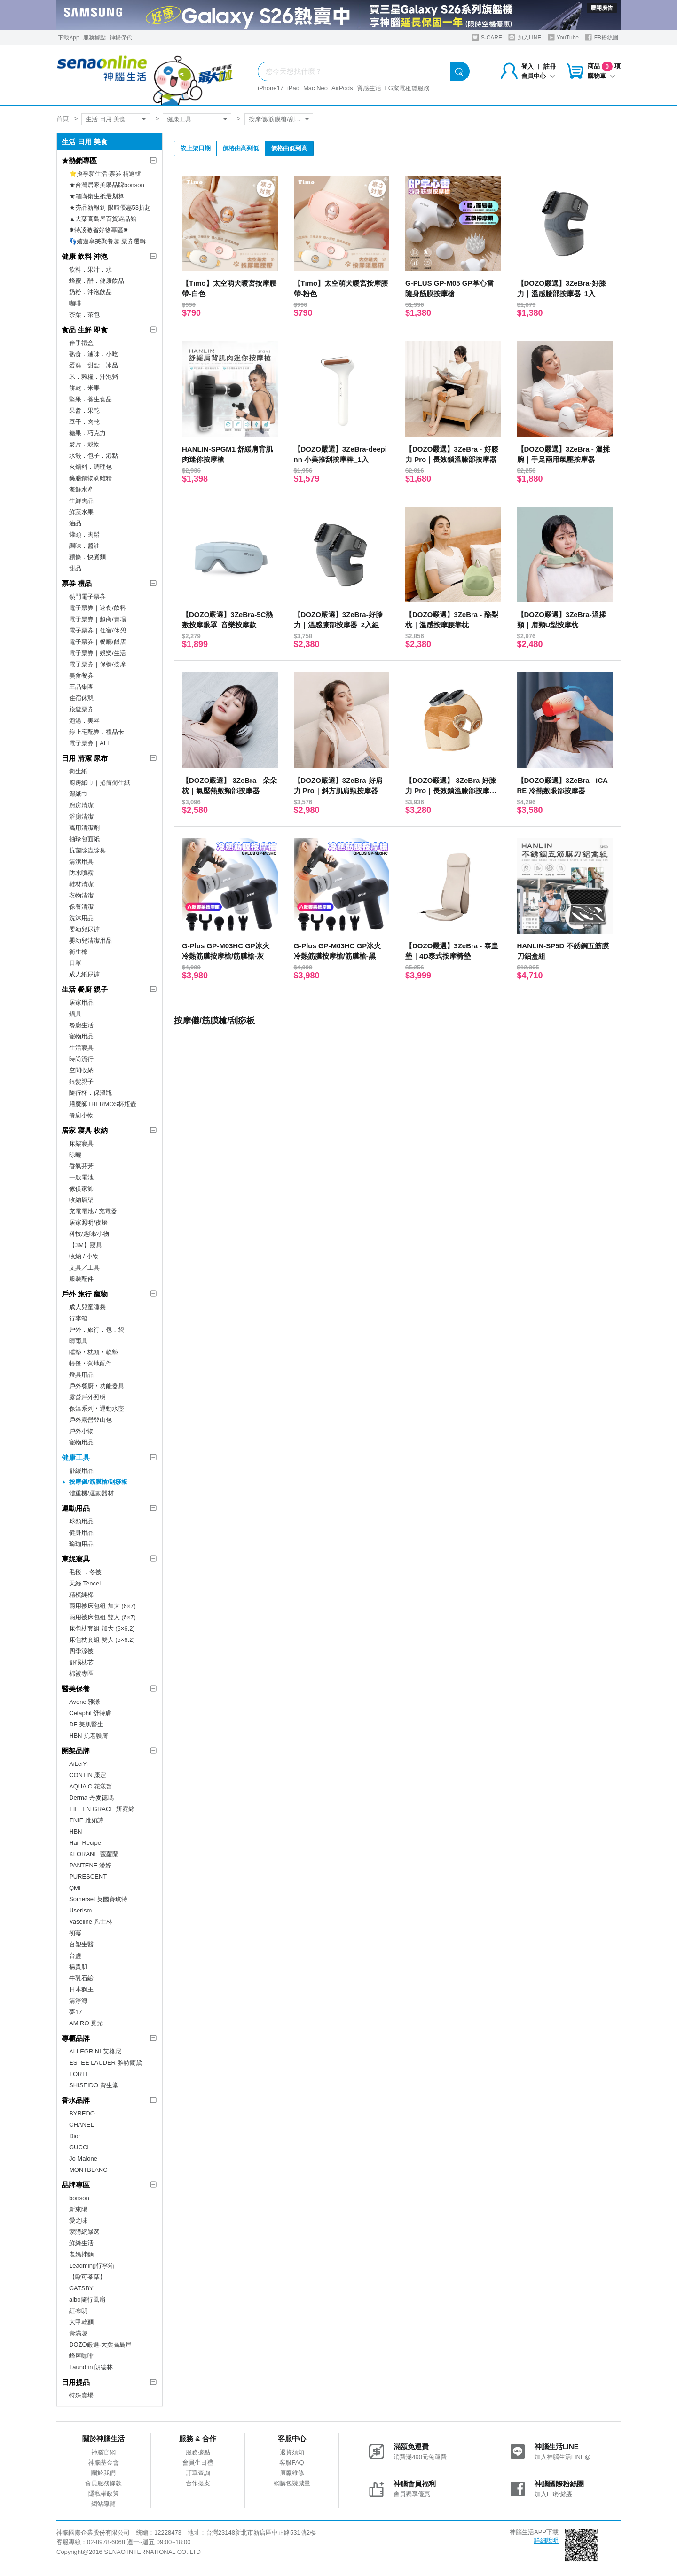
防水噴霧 (81, 872)
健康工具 (179, 119)
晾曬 (75, 1154)
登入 (527, 66)
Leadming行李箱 (91, 2265)
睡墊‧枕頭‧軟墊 (93, 1352)
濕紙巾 (78, 793)
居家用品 (81, 1002)
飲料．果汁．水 (90, 269)
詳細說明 (546, 2540)
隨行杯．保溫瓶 (90, 1092)
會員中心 (538, 75)
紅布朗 (78, 2310)
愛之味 (78, 2220)
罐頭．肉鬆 (84, 534)
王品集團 (81, 686)
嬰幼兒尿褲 (84, 929)
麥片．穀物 (84, 444)
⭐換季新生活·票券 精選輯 (105, 173)
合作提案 (198, 2483)
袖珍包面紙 (84, 839)
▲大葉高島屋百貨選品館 (102, 218)
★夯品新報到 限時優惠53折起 (110, 207)
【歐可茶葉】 (87, 2276)
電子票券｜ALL (89, 743)
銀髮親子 (81, 1081)
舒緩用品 (81, 1470)
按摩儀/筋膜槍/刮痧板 (278, 119)
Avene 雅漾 (84, 1701)
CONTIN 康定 (87, 1775)
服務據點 (94, 37)
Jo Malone (83, 2158)
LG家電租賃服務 (407, 88)
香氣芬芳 (81, 1166)
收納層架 (81, 1199)
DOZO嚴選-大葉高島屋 (100, 2344)
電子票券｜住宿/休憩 (97, 630)
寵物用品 (81, 1036)
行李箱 (78, 1318)
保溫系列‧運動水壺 (96, 1408)
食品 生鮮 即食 (85, 330)
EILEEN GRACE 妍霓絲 (101, 1808)
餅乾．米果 (84, 387)
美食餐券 (81, 675)
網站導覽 (103, 2503)
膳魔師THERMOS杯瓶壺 (102, 1104)
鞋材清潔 (81, 884)
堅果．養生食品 (90, 399)
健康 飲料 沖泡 (85, 256)
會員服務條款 (103, 2483)
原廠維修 (292, 2472)
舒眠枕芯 (81, 1662)
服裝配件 (81, 1278)
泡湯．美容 (84, 720)
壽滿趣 (78, 2333)
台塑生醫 (81, 1944)
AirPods (342, 88)
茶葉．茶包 (84, 314)
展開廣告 (601, 8)
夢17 (75, 2011)
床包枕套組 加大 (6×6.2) (102, 1628)
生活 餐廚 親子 (85, 989)
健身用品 (81, 1532)
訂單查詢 (198, 2472)
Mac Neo (315, 88)
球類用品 (81, 1521)
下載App (68, 37)
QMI (75, 1887)
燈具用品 (81, 1374)
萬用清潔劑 (84, 827)
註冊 (549, 66)
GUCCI (79, 2147)
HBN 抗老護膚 (88, 1735)
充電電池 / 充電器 (93, 1211)
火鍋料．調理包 (90, 466)
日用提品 (76, 2382)
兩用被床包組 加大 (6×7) (102, 1605)
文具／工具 (84, 1267)
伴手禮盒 (81, 342)
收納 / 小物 (84, 1256)
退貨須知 (292, 2452)
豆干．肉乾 (84, 421)
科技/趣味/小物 (89, 1233)
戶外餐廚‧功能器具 (96, 1385)
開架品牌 (76, 1751)
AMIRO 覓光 (86, 2023)
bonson (79, 2197)
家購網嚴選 (84, 2231)
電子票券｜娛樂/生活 (97, 652)
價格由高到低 (240, 148)
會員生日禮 (197, 2462)
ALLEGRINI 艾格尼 (95, 2051)
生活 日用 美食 (106, 119)
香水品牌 (76, 2100)
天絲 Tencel (85, 1583)
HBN (75, 1831)
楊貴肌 (78, 1966)
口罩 (75, 963)
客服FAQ (291, 2462)
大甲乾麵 (81, 2322)
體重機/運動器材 (91, 1493)
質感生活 (369, 88)
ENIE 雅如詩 (86, 1820)
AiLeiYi (78, 1763)
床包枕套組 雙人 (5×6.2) (102, 1639)
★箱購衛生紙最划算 (96, 196)
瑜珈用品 (81, 1543)
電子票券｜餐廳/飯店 (97, 641)
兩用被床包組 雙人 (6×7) (102, 1617)
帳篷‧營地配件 (90, 1363)
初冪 (75, 1932)
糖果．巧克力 (87, 433)
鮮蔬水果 (81, 511)
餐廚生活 (81, 1025)
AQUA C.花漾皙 (90, 1786)
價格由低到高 (289, 148)
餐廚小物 (81, 1115)
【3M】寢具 (85, 1245)
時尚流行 (81, 1058)
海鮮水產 (81, 489)
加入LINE (524, 37)
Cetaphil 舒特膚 (90, 1713)
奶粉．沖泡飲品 (90, 292)
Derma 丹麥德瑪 (91, 1797)
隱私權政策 (103, 2493)
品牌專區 (76, 2185)
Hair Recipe (85, 1842)
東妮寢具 (76, 1559)
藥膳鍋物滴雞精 (90, 478)
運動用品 (76, 1508)
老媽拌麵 (81, 2254)
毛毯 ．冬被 (85, 1572)
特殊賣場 (81, 2395)
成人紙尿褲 (84, 974)
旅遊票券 (81, 709)
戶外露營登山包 (90, 1419)
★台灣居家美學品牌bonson (106, 184)
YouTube (563, 37)
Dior (74, 2135)
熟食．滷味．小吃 (93, 354)
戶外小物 (81, 1431)
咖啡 (75, 303)
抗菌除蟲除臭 (87, 850)
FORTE (79, 2073)
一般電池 (81, 1177)
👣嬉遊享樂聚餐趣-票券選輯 (107, 241)
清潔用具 (81, 861)
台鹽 (75, 1955)
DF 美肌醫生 (86, 1724)
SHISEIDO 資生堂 (93, 2085)
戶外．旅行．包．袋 (96, 1329)
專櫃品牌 (76, 2038)
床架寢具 (81, 1143)
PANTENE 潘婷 (90, 1865)
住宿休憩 (81, 698)
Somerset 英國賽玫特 (98, 1899)
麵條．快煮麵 (87, 557)
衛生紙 (78, 771)
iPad (293, 88)
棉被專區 (81, 1673)
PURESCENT (88, 1876)
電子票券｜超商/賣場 (97, 619)
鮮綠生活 (81, 2243)
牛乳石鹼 (81, 1978)
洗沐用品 (81, 917)
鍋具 (75, 1013)
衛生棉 (78, 951)
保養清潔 (81, 906)
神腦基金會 (103, 2462)
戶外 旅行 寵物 (85, 1294)
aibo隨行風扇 (87, 2299)
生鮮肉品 (81, 500)
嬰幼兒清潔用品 (90, 940)
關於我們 (103, 2472)
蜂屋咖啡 (81, 2355)
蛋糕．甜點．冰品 (93, 365)
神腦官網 (103, 2452)
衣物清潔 (81, 895)
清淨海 (78, 2000)
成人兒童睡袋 (87, 1307)
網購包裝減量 (292, 2483)
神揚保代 (121, 37)
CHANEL (81, 2124)
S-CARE (487, 37)
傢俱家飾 (81, 1188)
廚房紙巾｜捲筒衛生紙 (99, 782)
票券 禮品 (77, 583)
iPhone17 (270, 88)
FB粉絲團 (601, 37)
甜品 (75, 568)
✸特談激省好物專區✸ (98, 230)
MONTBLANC (88, 2169)
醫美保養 (76, 1689)
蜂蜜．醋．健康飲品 (96, 280)
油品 (75, 523)
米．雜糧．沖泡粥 (93, 376)
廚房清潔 (81, 805)
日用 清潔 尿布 (85, 758)
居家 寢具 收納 (85, 1130)
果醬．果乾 (84, 410)
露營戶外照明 (87, 1397)
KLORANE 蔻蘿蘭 (93, 1854)
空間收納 (81, 1070)
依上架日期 (195, 148)
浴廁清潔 (81, 816)
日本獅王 (81, 1989)
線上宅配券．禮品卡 (96, 731)
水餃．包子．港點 (93, 455)
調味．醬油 (84, 545)
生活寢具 (81, 1047)
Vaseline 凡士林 (90, 1921)
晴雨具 (78, 1340)
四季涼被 (81, 1651)
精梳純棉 (81, 1594)
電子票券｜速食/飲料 (97, 607)
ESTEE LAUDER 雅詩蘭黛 (105, 2062)
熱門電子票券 (87, 596)
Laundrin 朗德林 (91, 2367)
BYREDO (82, 2113)
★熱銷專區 (79, 160)
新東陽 (78, 2209)
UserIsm (80, 1910)
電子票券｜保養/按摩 (97, 664)
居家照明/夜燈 (88, 1222)
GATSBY (81, 2288)
